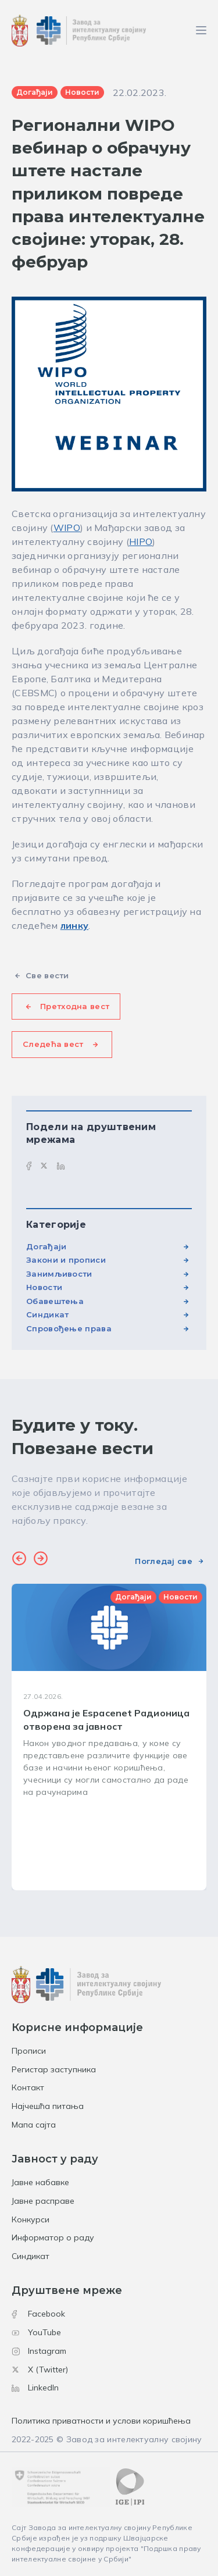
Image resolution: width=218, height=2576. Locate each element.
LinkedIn (35, 2387)
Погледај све (163, 1561)
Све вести (47, 975)
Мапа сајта (34, 2124)
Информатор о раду (53, 2237)
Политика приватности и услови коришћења (101, 2420)
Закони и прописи (66, 1259)
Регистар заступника (54, 2069)
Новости (44, 1287)
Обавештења (55, 1301)
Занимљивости (59, 1273)
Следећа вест (53, 1044)
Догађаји (46, 1246)
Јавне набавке (40, 2182)
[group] (109, 1737)
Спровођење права (69, 1328)
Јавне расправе (43, 2201)
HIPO (140, 541)
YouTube (36, 2332)
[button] (19, 1560)
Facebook (38, 2313)
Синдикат (47, 1314)
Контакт (28, 2087)
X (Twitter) (40, 2369)
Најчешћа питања (48, 2106)
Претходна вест (74, 1006)
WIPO (66, 527)
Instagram (39, 2351)
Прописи (29, 2051)
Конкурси (30, 2219)
